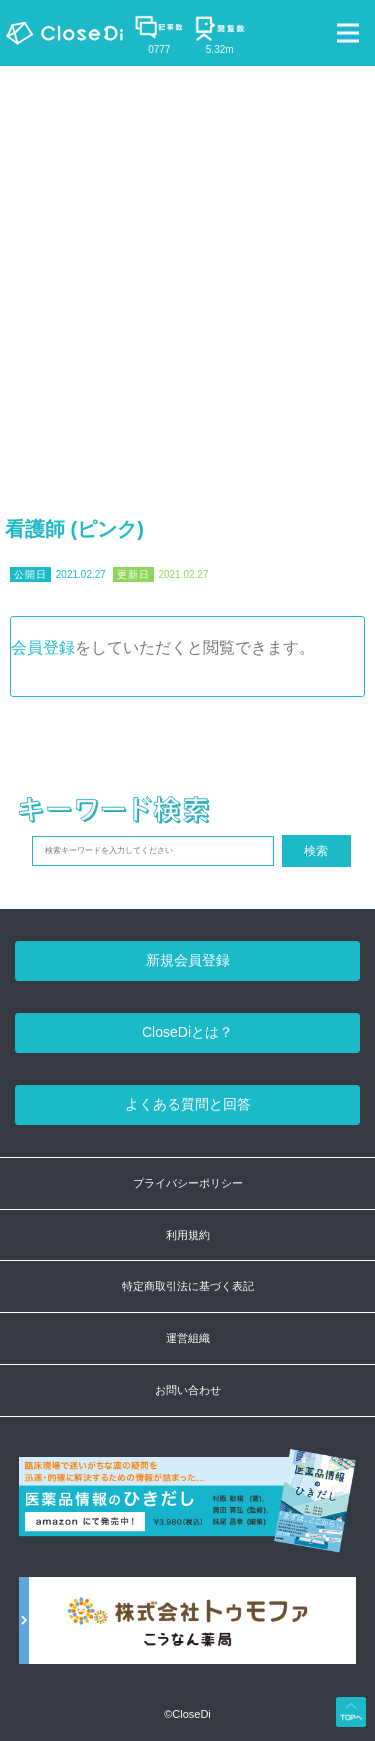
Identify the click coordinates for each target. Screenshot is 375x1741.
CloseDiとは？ (187, 1032)
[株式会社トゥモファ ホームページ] (188, 1631)
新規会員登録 (188, 960)
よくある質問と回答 (188, 1104)
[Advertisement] (187, 263)
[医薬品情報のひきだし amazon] (188, 1512)
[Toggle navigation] (348, 33)
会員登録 (43, 647)
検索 (316, 851)
